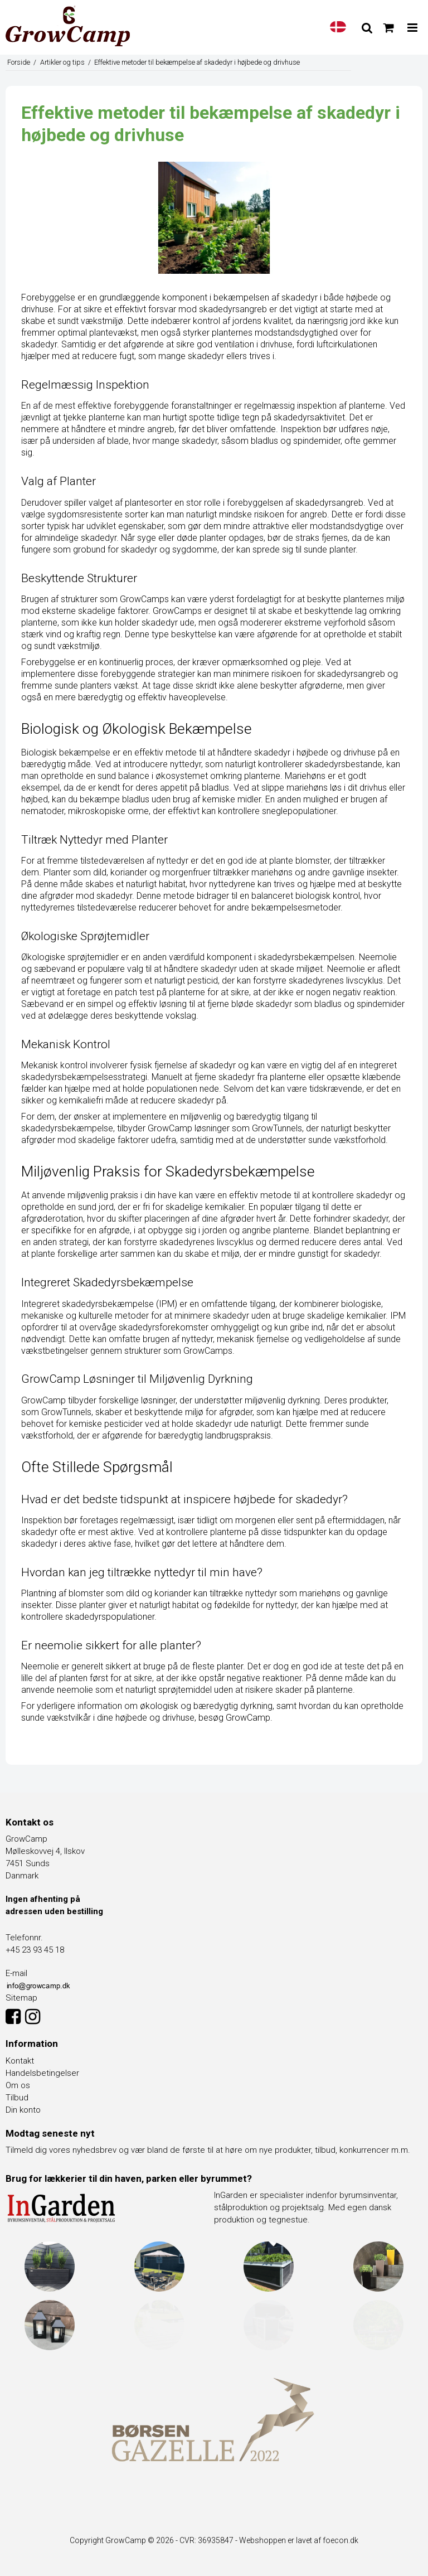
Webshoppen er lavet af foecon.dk (298, 2540)
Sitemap (21, 1998)
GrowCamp (248, 1717)
